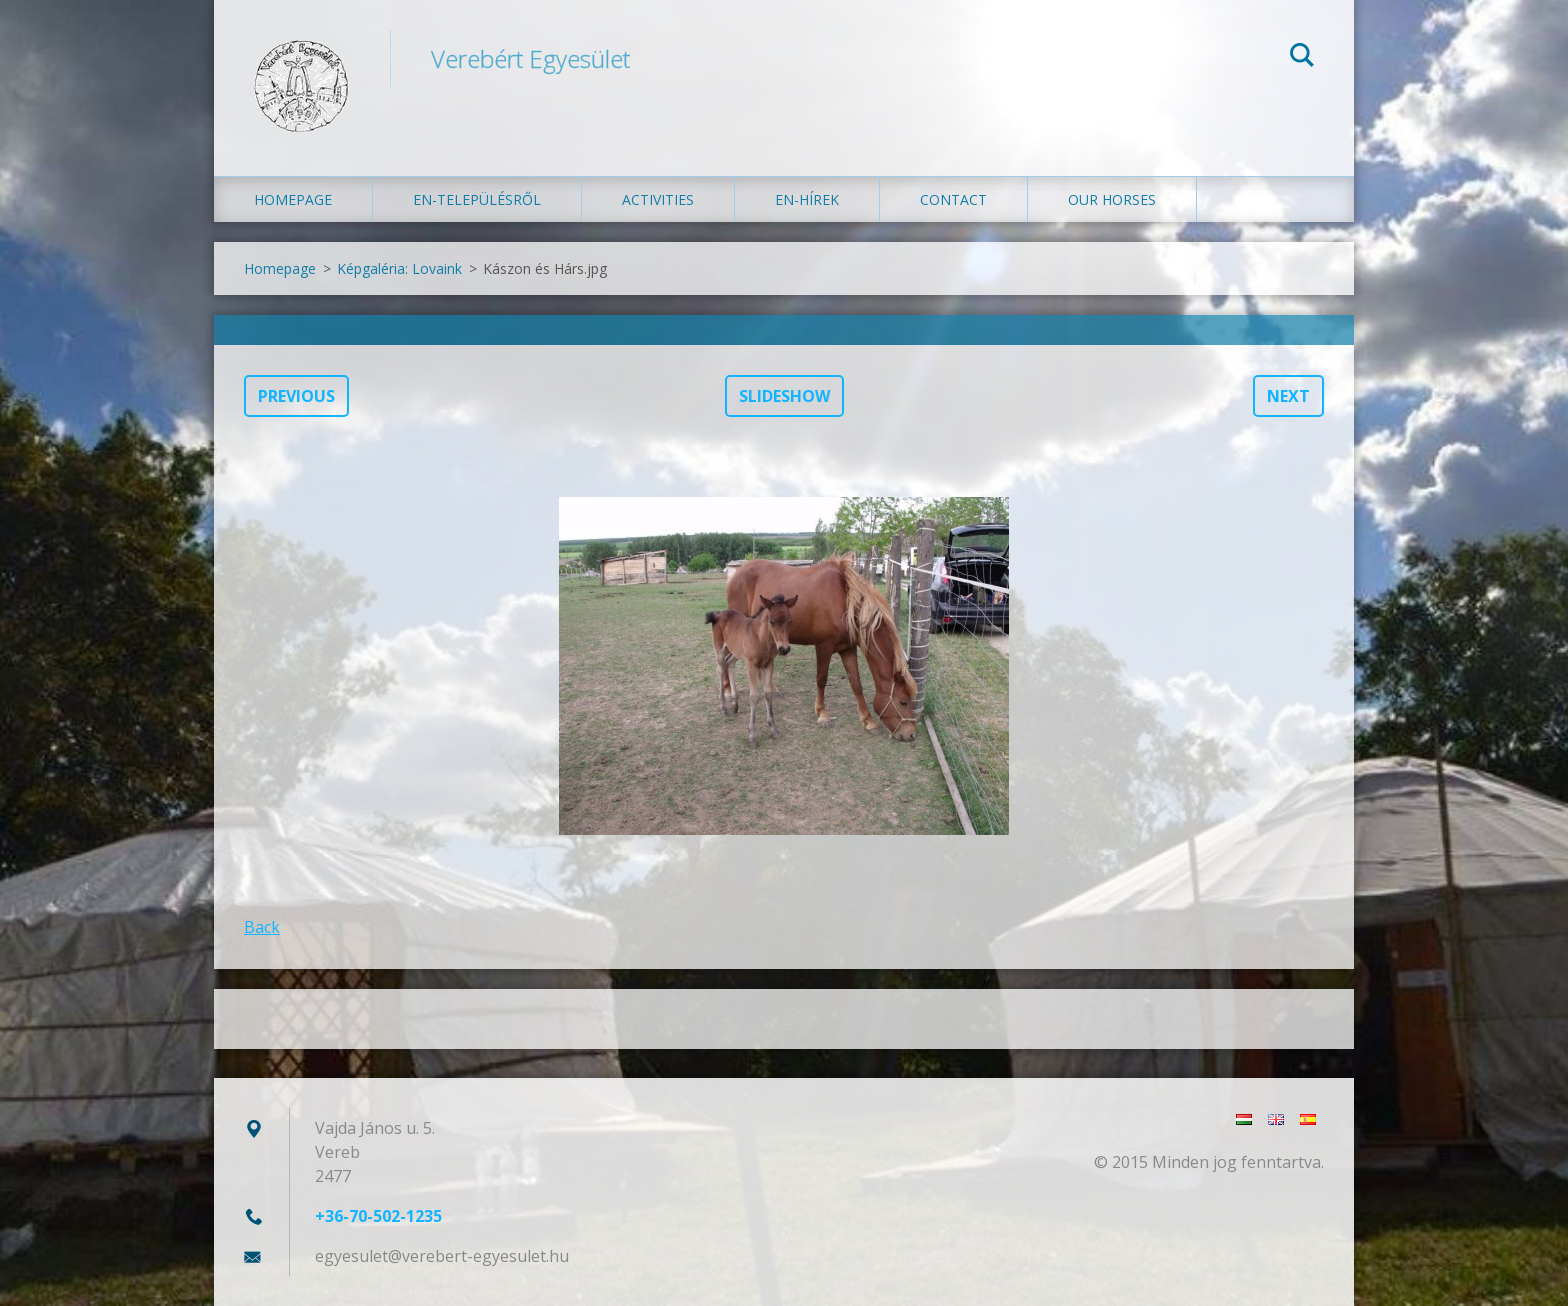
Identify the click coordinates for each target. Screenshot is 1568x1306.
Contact (953, 199)
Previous (296, 396)
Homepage (293, 199)
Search (1302, 58)
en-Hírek (807, 199)
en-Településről (477, 199)
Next (1288, 396)
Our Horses (1112, 199)
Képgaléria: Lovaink (399, 268)
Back (262, 927)
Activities (658, 199)
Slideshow (784, 396)
